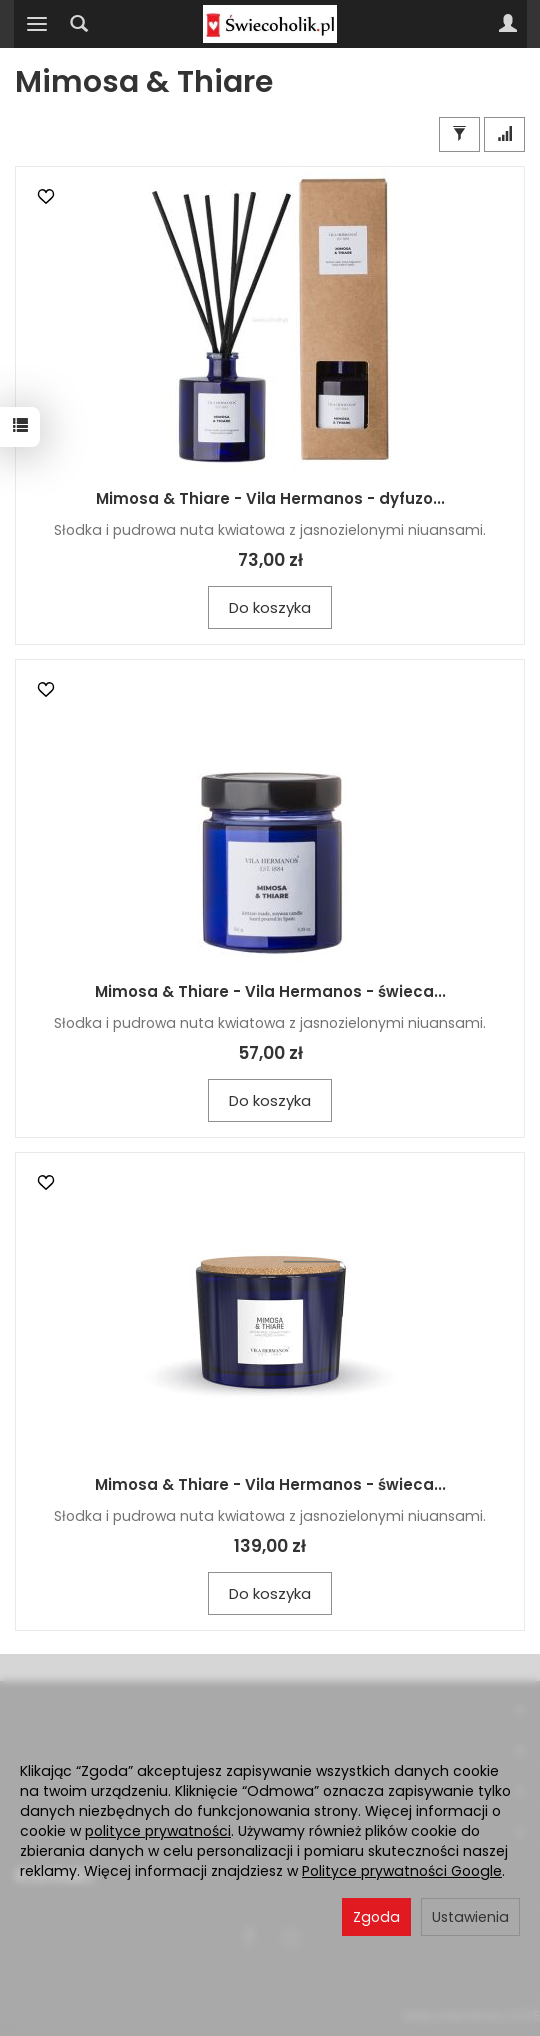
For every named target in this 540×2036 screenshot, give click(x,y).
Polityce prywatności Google (402, 1871)
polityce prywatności (158, 1831)
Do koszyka (270, 607)
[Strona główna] (270, 24)
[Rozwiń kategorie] (37, 24)
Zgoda (376, 1917)
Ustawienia (470, 1917)
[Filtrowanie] (459, 134)
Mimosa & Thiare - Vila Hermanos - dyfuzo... (270, 498)
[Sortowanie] (504, 134)
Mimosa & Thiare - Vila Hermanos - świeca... (270, 991)
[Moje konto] (508, 24)
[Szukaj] (79, 24)
